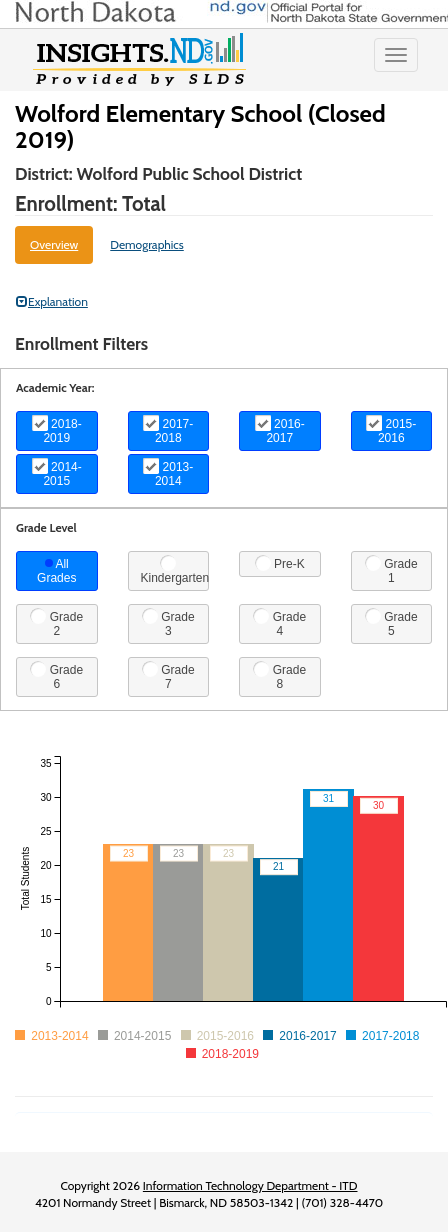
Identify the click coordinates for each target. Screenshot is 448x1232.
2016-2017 (280, 430)
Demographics (147, 244)
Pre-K (280, 563)
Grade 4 (279, 623)
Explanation (52, 301)
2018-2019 (57, 430)
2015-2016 (391, 430)
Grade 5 (391, 623)
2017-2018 (168, 430)
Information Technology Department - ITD (250, 1185)
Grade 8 (279, 676)
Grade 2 (56, 623)
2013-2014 (168, 473)
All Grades (56, 571)
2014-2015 (57, 473)
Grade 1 (391, 570)
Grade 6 (56, 676)
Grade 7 (168, 676)
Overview (54, 244)
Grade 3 (168, 623)
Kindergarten (175, 570)
